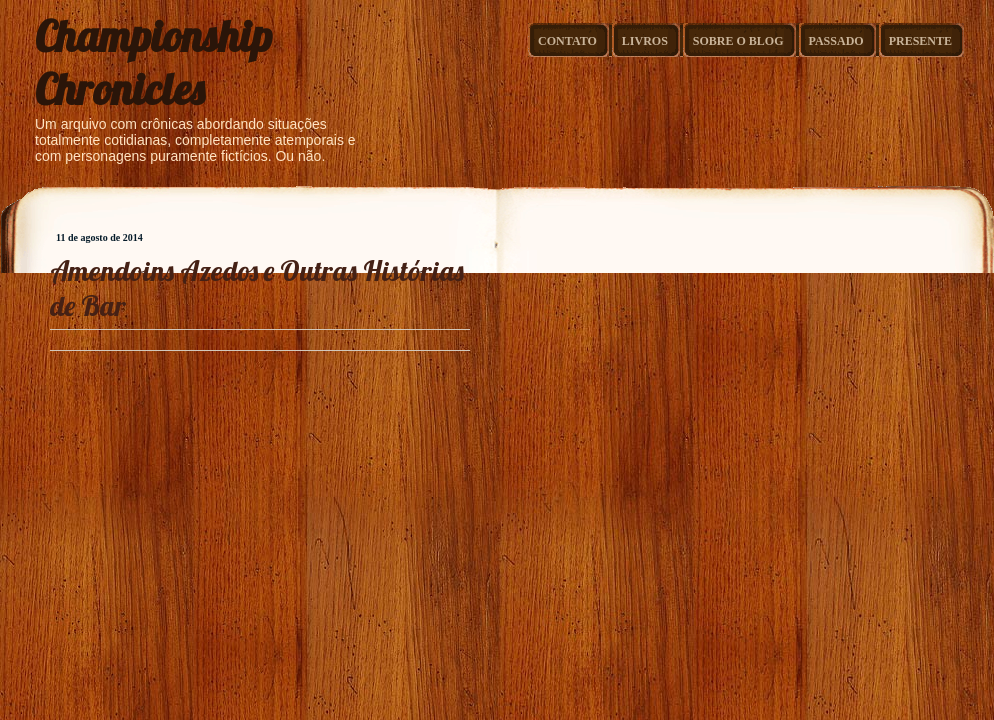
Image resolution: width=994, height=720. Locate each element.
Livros (645, 41)
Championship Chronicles (153, 63)
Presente (920, 41)
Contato (567, 41)
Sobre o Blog (738, 41)
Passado (836, 41)
